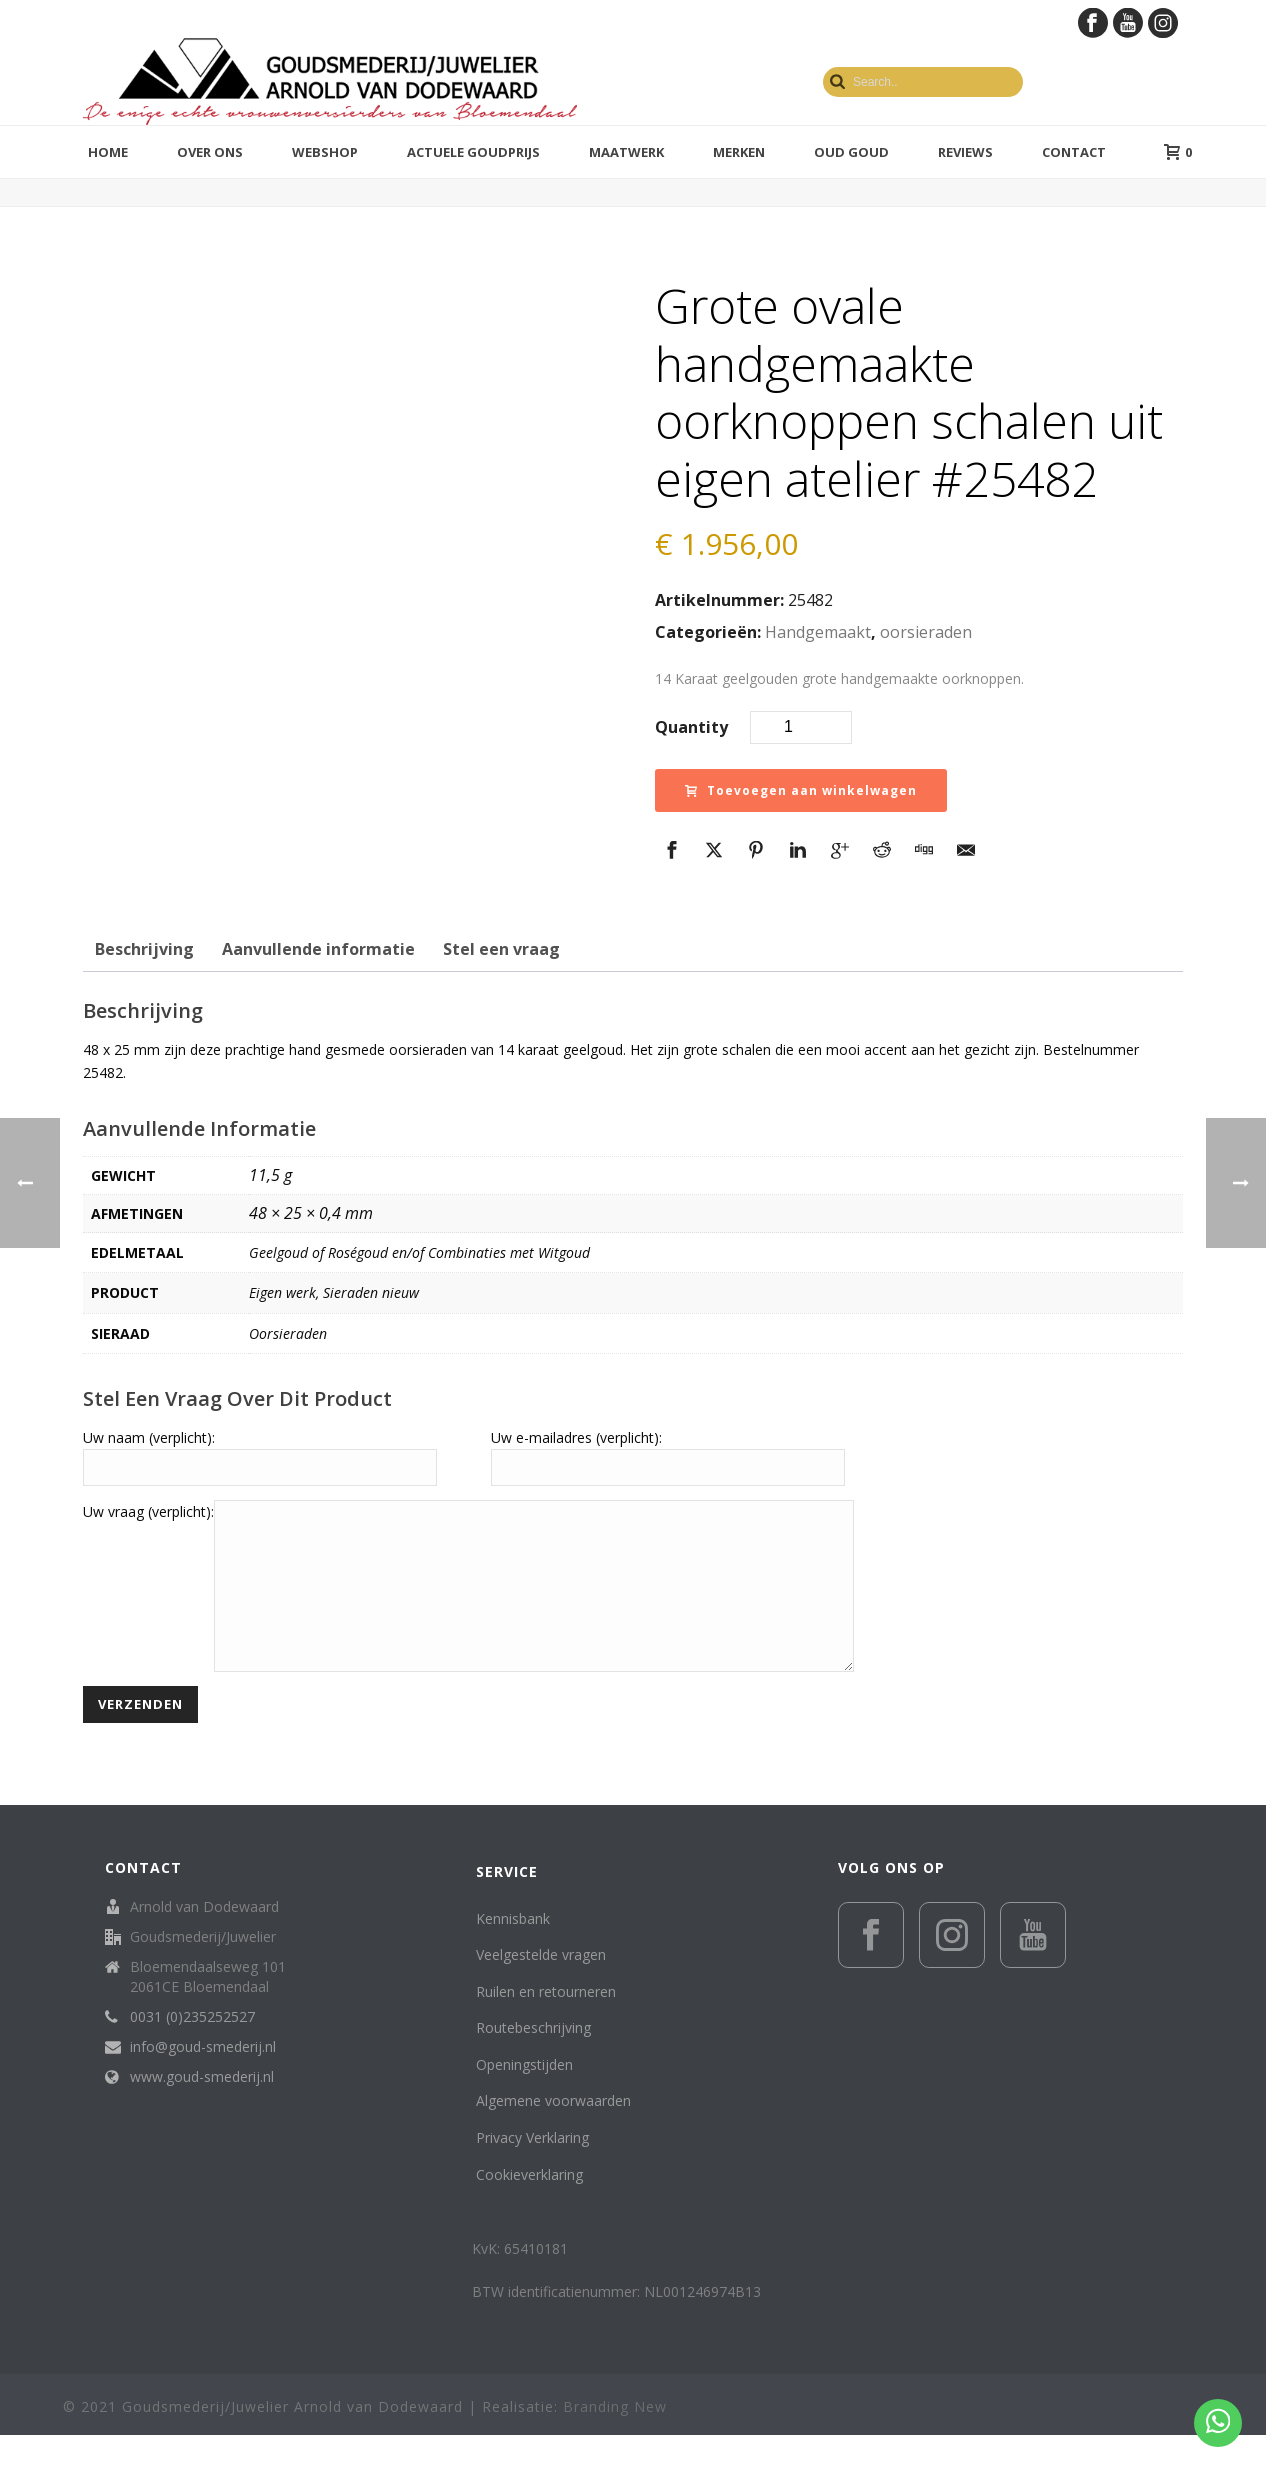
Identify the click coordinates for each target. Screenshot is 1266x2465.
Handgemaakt (818, 632)
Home (108, 152)
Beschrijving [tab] (144, 949)
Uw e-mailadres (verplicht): (576, 1437)
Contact (1074, 152)
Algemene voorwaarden (553, 2130)
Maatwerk (626, 152)
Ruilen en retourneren (546, 2021)
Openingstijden (524, 2094)
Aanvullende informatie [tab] (318, 949)
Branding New (615, 2436)
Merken (739, 152)
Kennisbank (513, 1948)
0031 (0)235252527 (192, 2047)
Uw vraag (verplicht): (148, 1511)
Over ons (210, 152)
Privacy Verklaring (532, 2167)
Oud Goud (851, 152)
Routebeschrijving (533, 2057)
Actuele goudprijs (473, 152)
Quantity (691, 727)
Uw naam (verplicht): (149, 1437)
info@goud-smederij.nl (203, 2077)
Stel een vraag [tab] (501, 949)
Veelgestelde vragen (541, 1984)
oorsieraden (926, 632)
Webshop (325, 152)
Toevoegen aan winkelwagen (801, 790)
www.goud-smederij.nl (202, 2107)
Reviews (965, 152)
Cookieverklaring (529, 2204)
